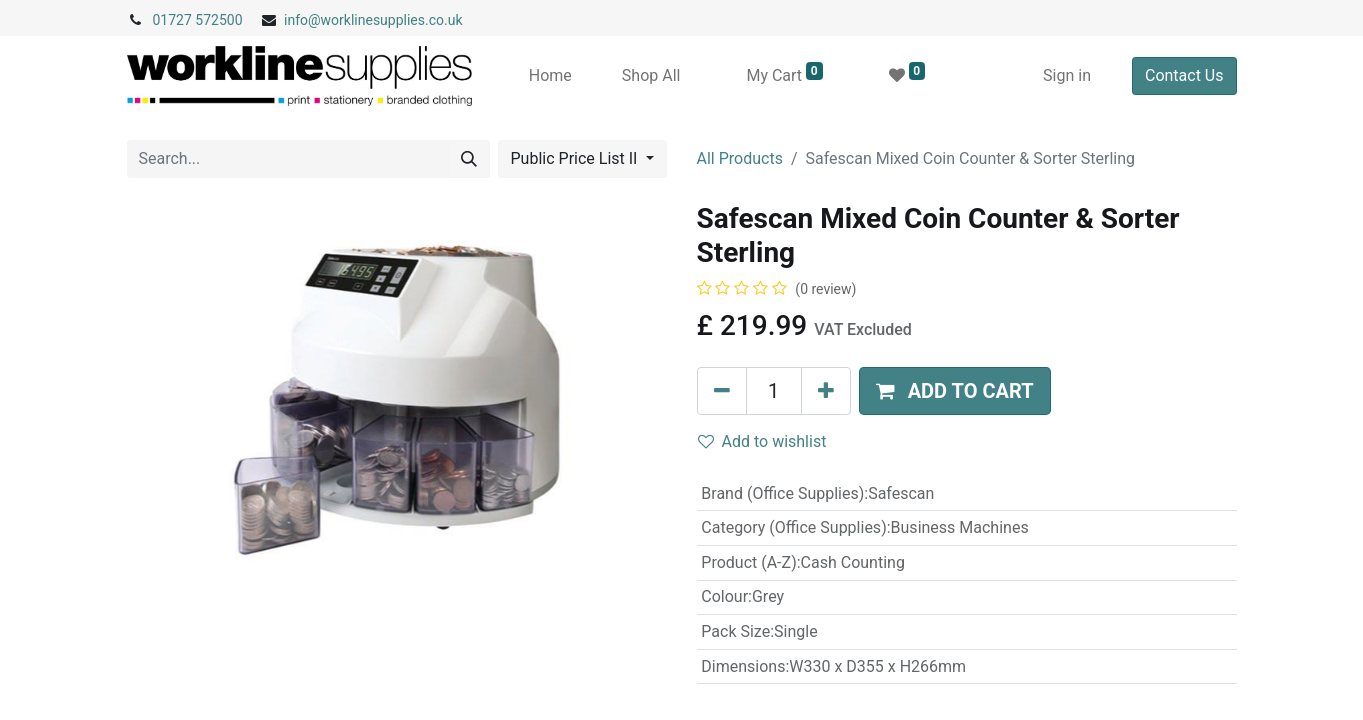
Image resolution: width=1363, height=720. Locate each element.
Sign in (1067, 75)
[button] (955, 391)
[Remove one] (722, 391)
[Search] (469, 159)
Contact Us (1184, 75)
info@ (302, 20)
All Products (740, 158)
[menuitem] (550, 76)
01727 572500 (198, 20)
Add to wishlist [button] (762, 441)
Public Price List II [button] (576, 158)
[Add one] (826, 391)
